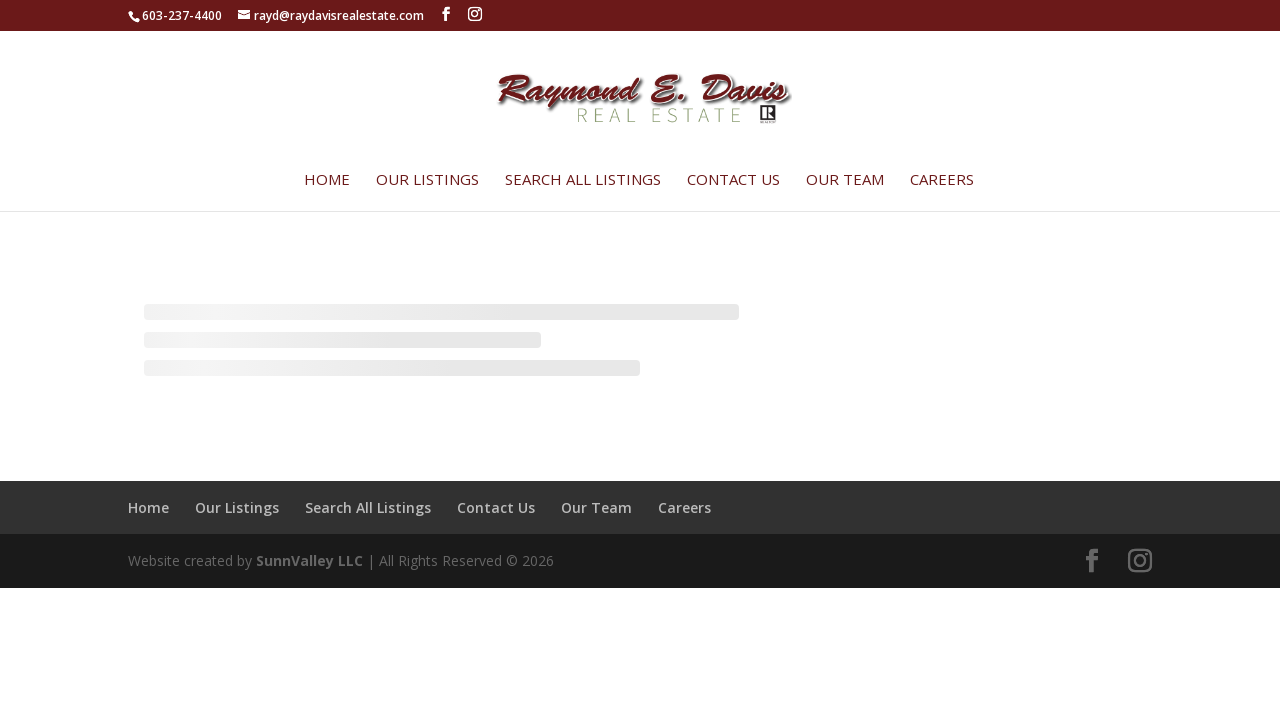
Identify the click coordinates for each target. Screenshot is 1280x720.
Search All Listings (583, 180)
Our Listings (427, 180)
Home (327, 180)
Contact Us (733, 180)
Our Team (845, 180)
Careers (942, 180)
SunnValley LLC (309, 560)
